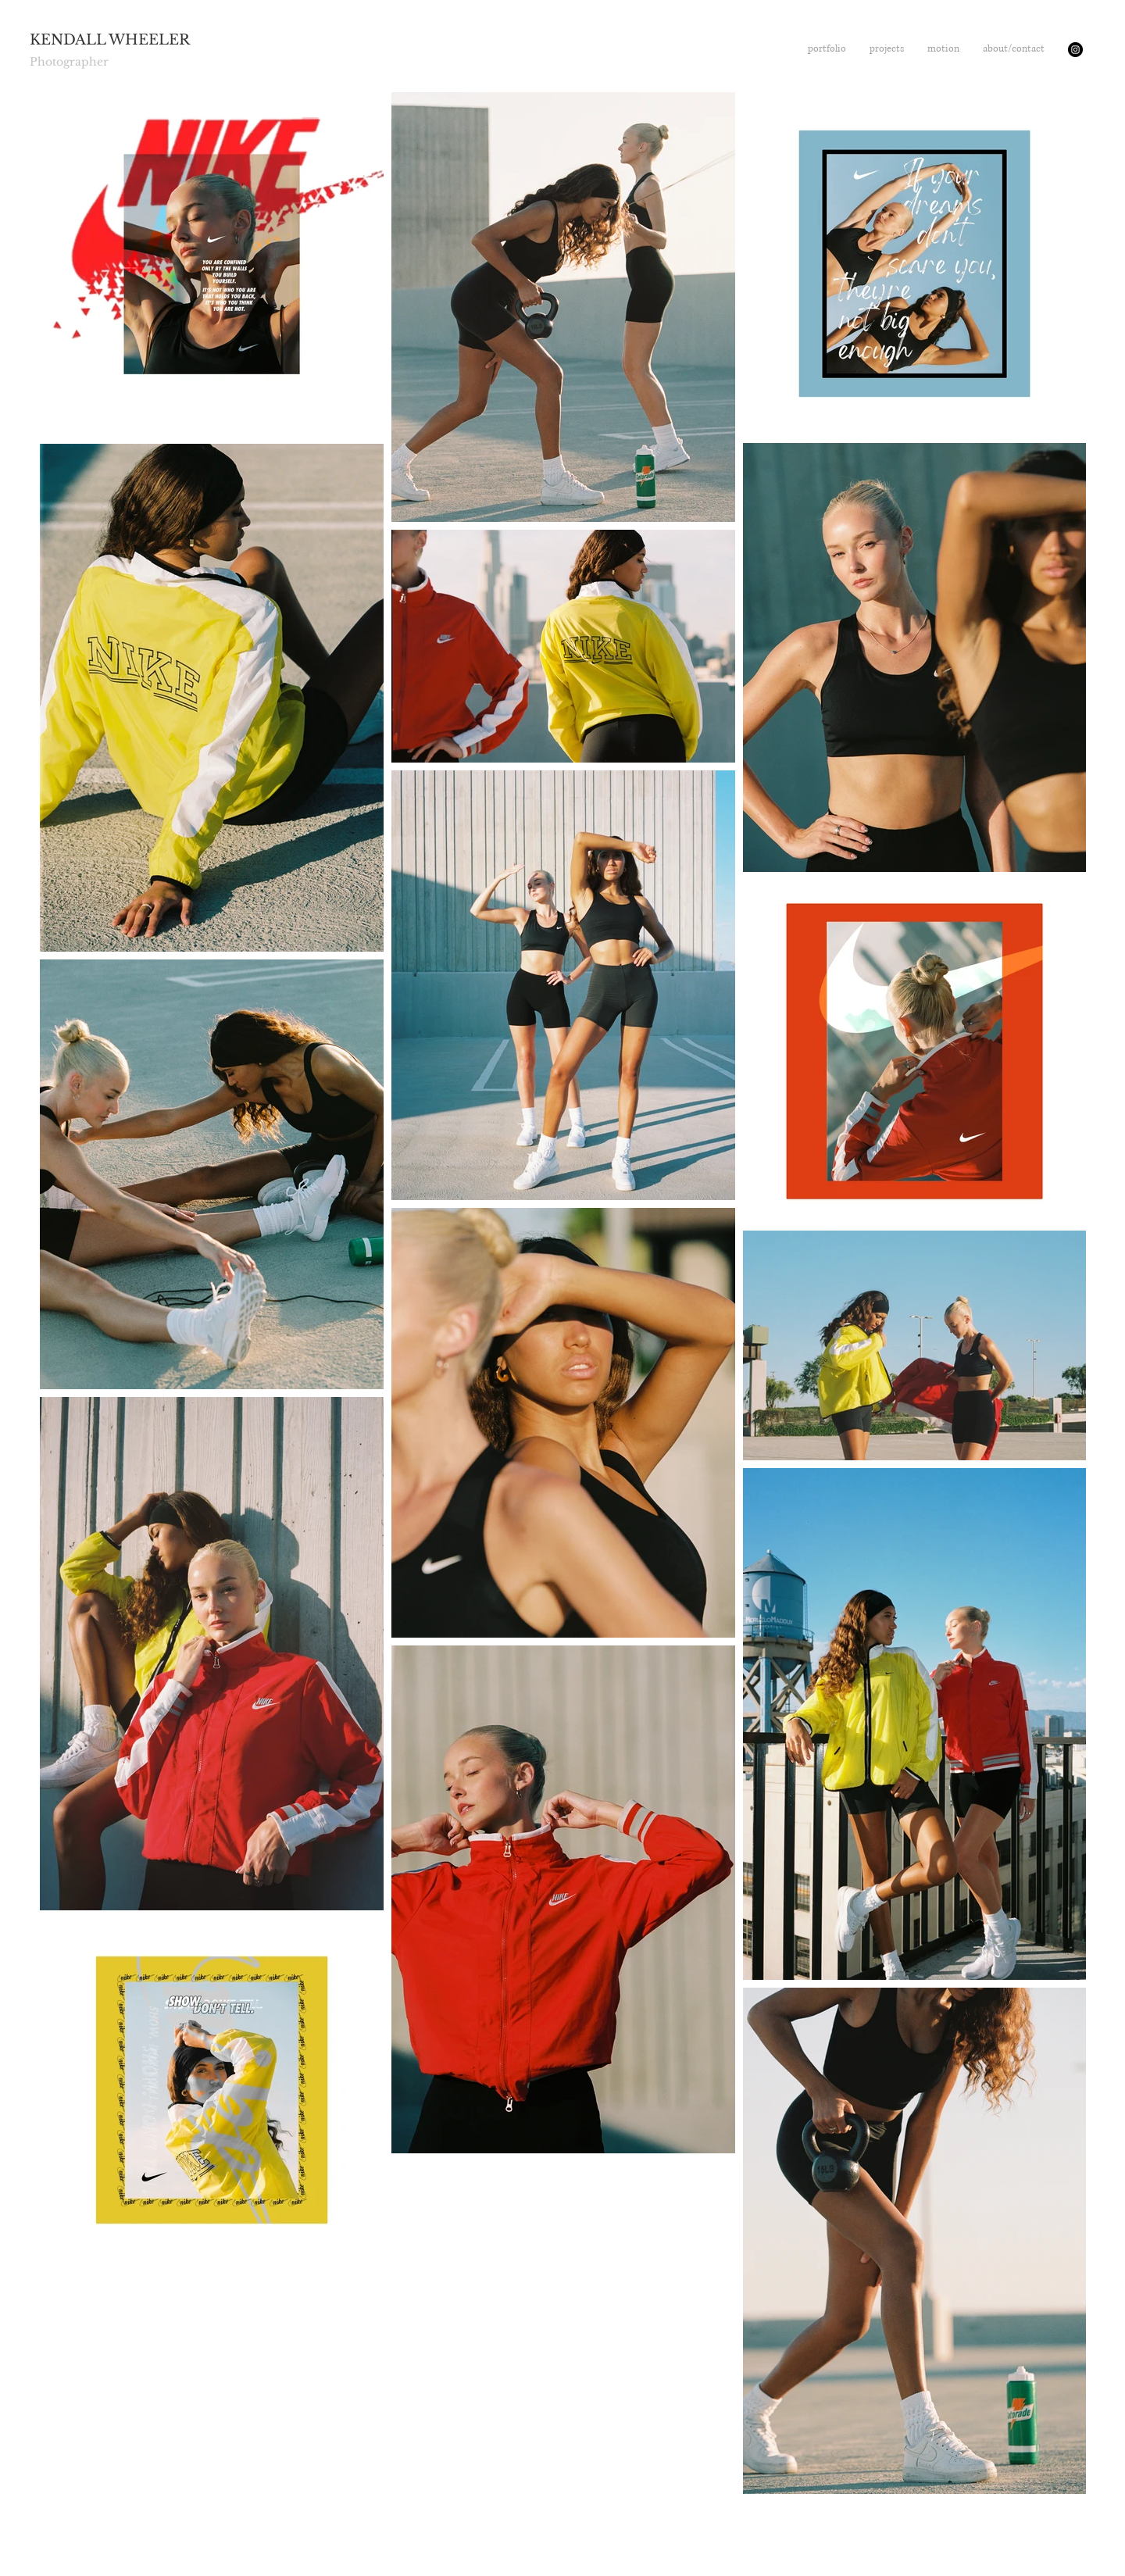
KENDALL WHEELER (110, 39)
